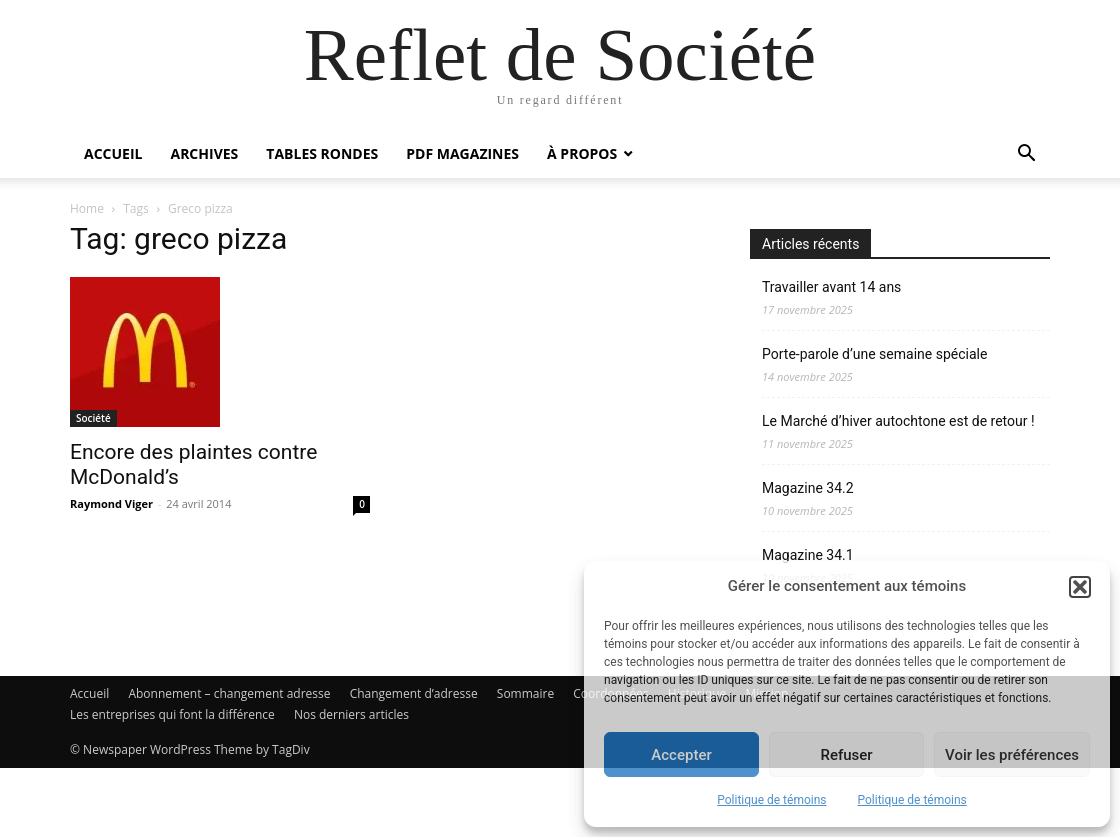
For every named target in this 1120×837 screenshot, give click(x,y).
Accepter (681, 755)
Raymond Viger (111, 653)
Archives (204, 153)
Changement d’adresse (414, 762)
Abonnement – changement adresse (229, 762)
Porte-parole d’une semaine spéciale (874, 354)
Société (93, 568)
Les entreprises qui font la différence (172, 783)
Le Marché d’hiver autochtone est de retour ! (898, 421)
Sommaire (525, 762)
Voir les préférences (1012, 755)
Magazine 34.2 (808, 488)
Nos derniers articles (351, 783)
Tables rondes (322, 153)
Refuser (846, 755)
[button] (1080, 587)
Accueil (113, 153)
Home (87, 208)
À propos (582, 153)
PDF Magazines (462, 153)
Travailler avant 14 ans (831, 287)
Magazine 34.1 (808, 555)
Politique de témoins (771, 800)
